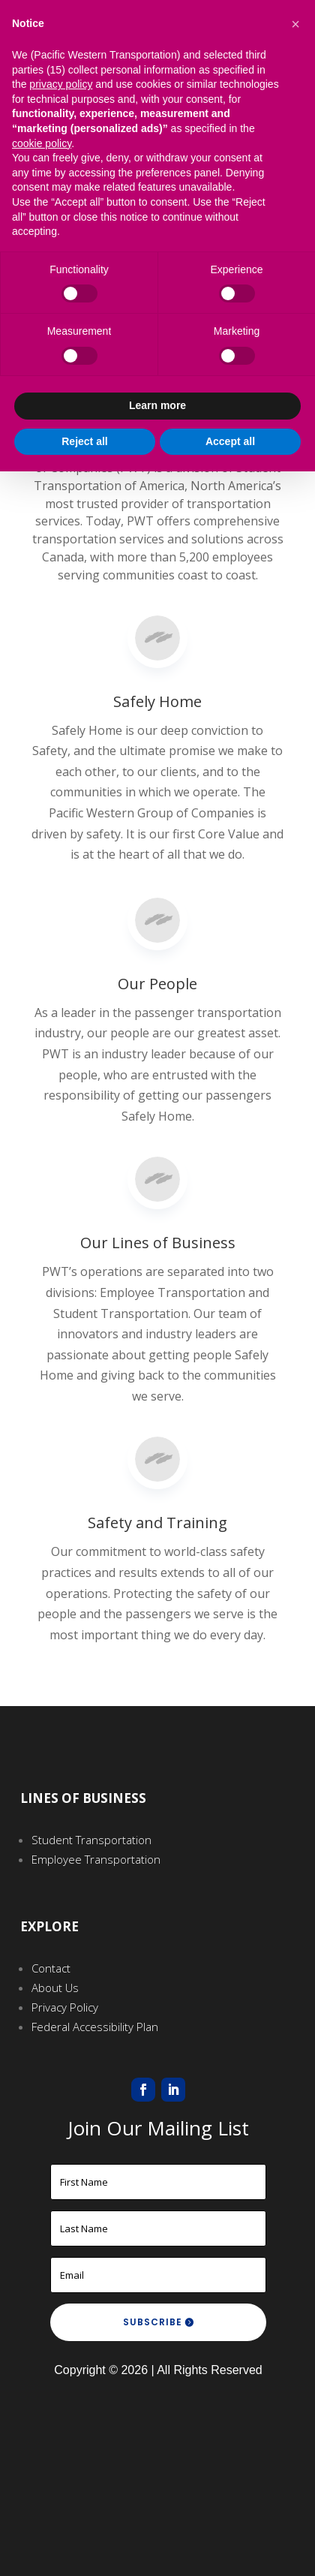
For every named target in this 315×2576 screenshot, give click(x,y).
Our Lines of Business (158, 1153)
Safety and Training (157, 1447)
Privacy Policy (65, 2007)
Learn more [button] (157, 405)
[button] (296, 24)
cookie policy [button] (41, 143)
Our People (157, 886)
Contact (51, 1968)
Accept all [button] (230, 441)
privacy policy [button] (60, 84)
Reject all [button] (84, 441)
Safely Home (157, 693)
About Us (55, 1987)
